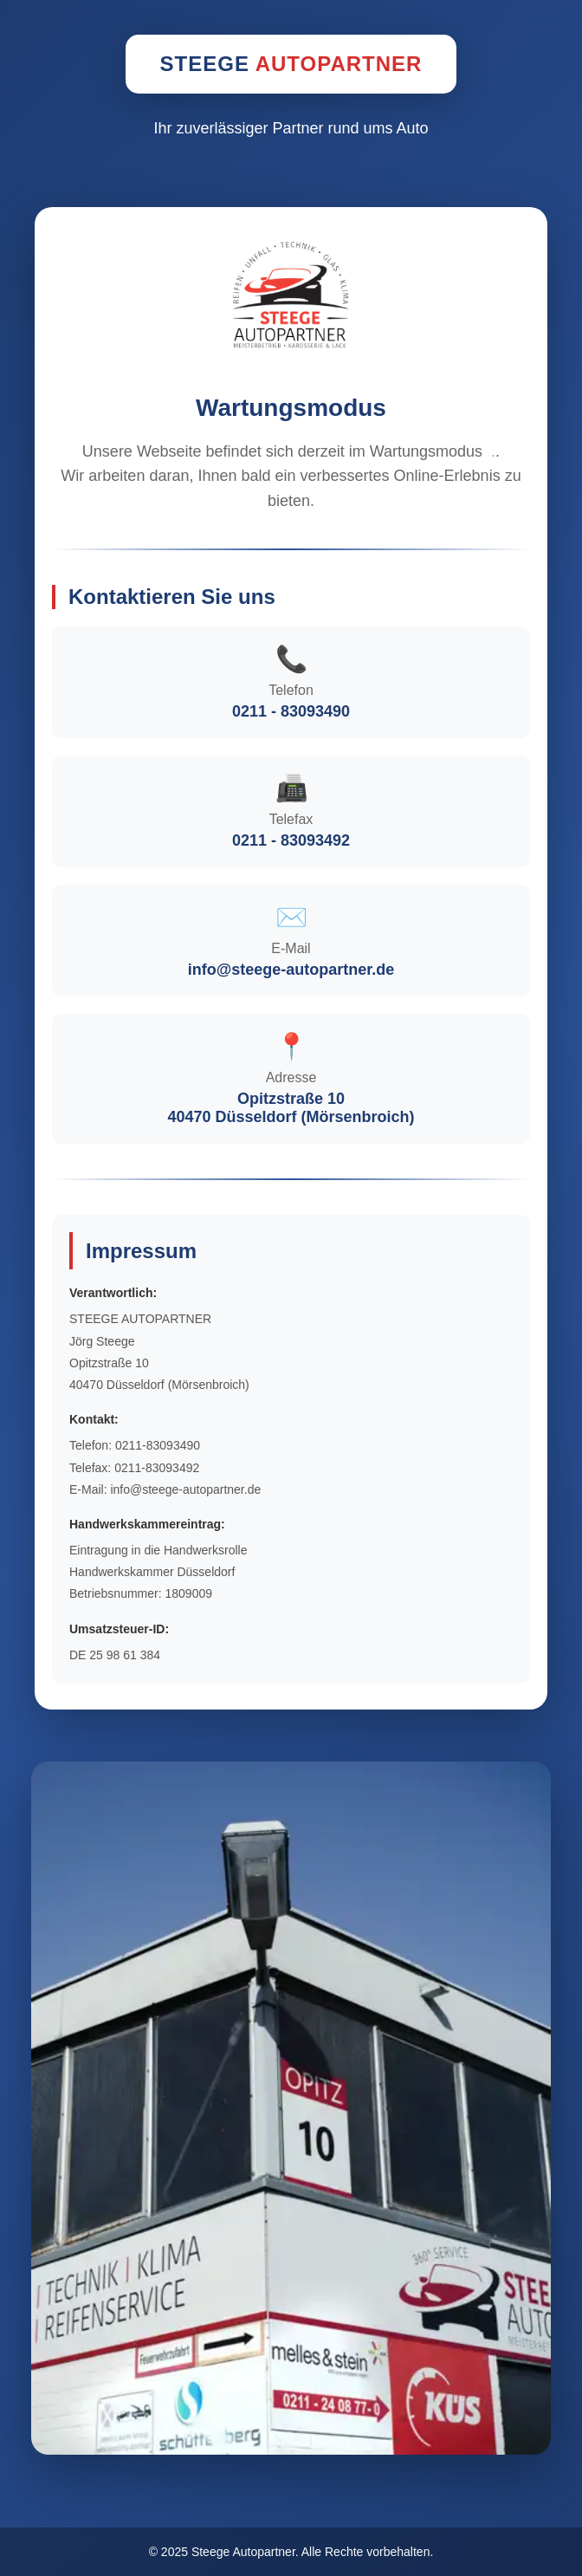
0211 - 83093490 (291, 711)
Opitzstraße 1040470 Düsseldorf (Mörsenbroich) (290, 1108)
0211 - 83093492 (291, 840)
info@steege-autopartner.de (291, 969)
